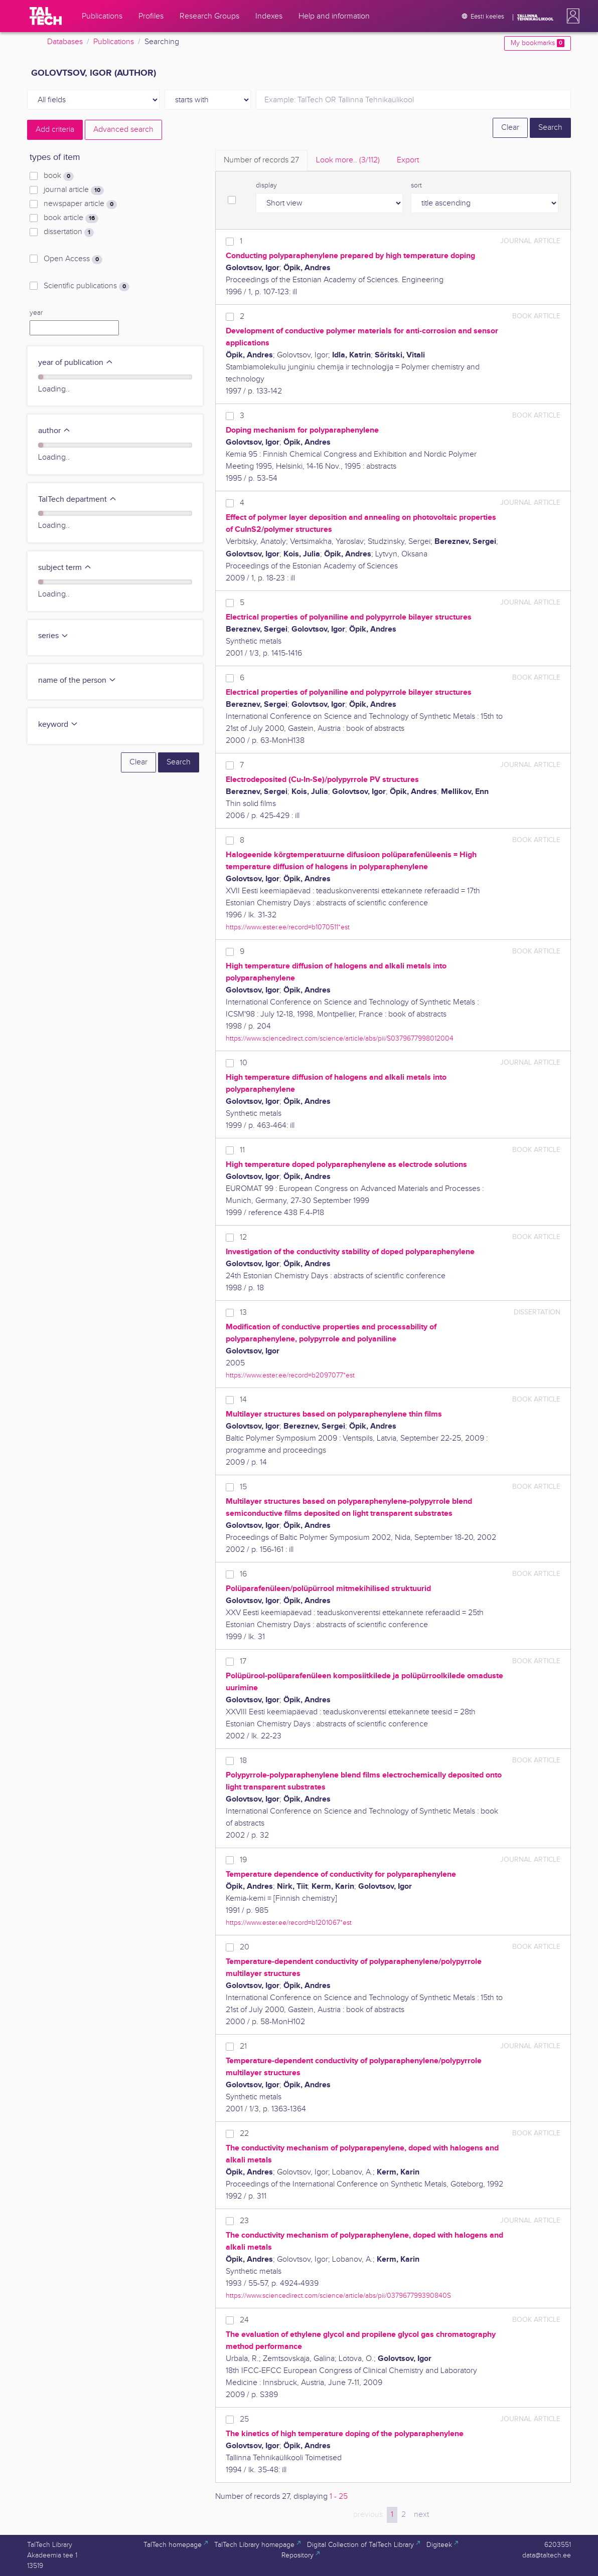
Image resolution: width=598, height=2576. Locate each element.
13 (243, 1312)
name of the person (77, 680)
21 (243, 2046)
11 (242, 1150)
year (36, 313)
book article (71, 218)
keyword (58, 724)
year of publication (75, 362)
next (421, 2514)
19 (243, 1860)
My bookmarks (537, 43)
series (53, 636)
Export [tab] (408, 160)
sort (416, 185)
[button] (570, 16)
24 (244, 2320)
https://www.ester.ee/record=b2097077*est (290, 1375)
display (266, 185)
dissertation (69, 232)
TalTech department (77, 499)
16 (243, 1574)
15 (243, 1487)
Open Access (73, 259)
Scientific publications (86, 286)
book (59, 176)
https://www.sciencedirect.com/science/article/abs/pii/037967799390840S (338, 2295)
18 (243, 1760)
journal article (74, 190)
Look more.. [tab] (348, 160)
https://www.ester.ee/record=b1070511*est (288, 927)
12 (243, 1237)
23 (244, 2221)
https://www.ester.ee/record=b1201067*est (289, 1922)
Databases (65, 42)
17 (243, 1661)
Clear (510, 127)
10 (243, 1063)
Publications (113, 42)
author (54, 431)
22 (244, 2133)
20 (244, 1947)
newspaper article (80, 204)
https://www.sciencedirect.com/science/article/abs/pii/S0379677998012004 (340, 1038)
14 (243, 1400)
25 (244, 2419)
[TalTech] (46, 16)
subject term (65, 567)
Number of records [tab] (261, 160)
